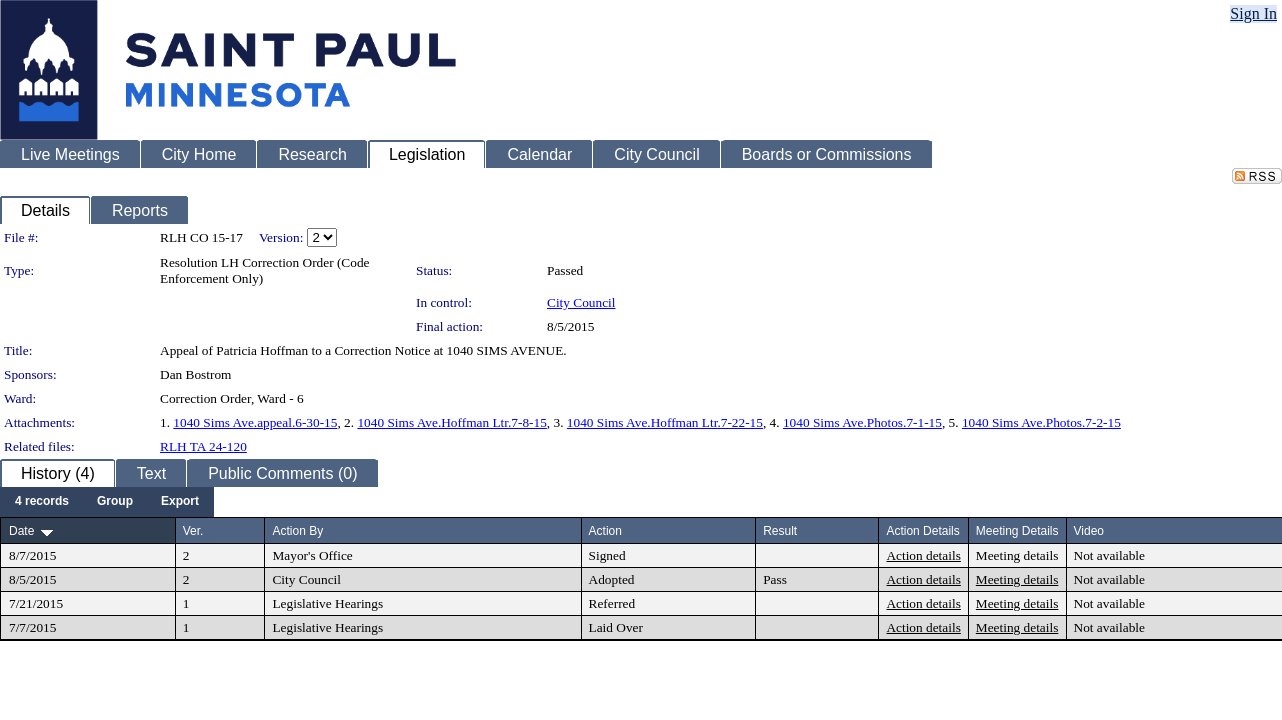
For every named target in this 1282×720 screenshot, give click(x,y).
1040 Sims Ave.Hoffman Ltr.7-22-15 (665, 422)
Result (780, 531)
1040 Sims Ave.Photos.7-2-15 (1041, 422)
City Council (581, 302)
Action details (923, 555)
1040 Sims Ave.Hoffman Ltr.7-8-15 (451, 422)
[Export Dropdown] (180, 502)
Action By (297, 531)
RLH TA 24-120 (203, 446)
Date (21, 531)
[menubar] (107, 502)
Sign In (1253, 13)
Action (605, 531)
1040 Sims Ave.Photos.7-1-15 (862, 422)
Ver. (193, 531)
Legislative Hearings (327, 603)
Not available (1109, 555)
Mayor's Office (312, 555)
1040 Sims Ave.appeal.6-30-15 (255, 422)
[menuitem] (42, 502)
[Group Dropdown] (115, 502)
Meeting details (1017, 555)
